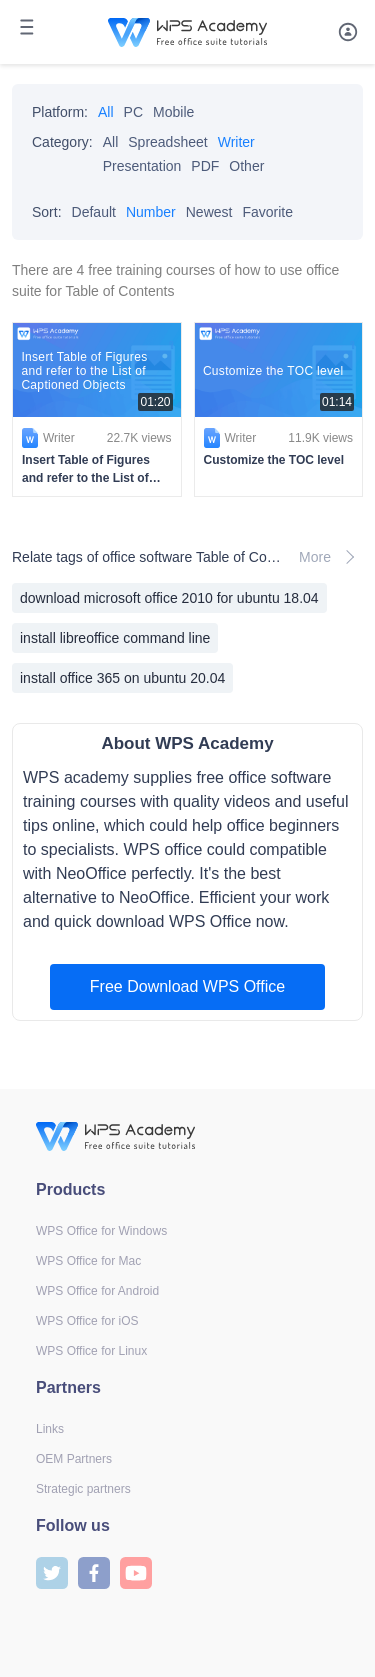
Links (50, 1429)
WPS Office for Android (97, 1291)
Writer (236, 142)
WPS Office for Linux (91, 1351)
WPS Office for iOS (87, 1321)
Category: (62, 142)
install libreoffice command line (115, 638)
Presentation (142, 166)
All (106, 112)
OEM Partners (74, 1459)
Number (151, 212)
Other (246, 166)
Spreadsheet (167, 142)
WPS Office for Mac (88, 1261)
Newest (209, 212)
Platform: (60, 112)
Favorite (267, 212)
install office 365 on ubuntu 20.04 (122, 678)
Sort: (47, 212)
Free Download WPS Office (187, 986)
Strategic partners (83, 1489)
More (331, 557)
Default (94, 212)
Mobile (173, 112)
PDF (205, 166)
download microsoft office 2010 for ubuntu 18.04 (169, 598)
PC (133, 112)
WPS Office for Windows (101, 1231)
